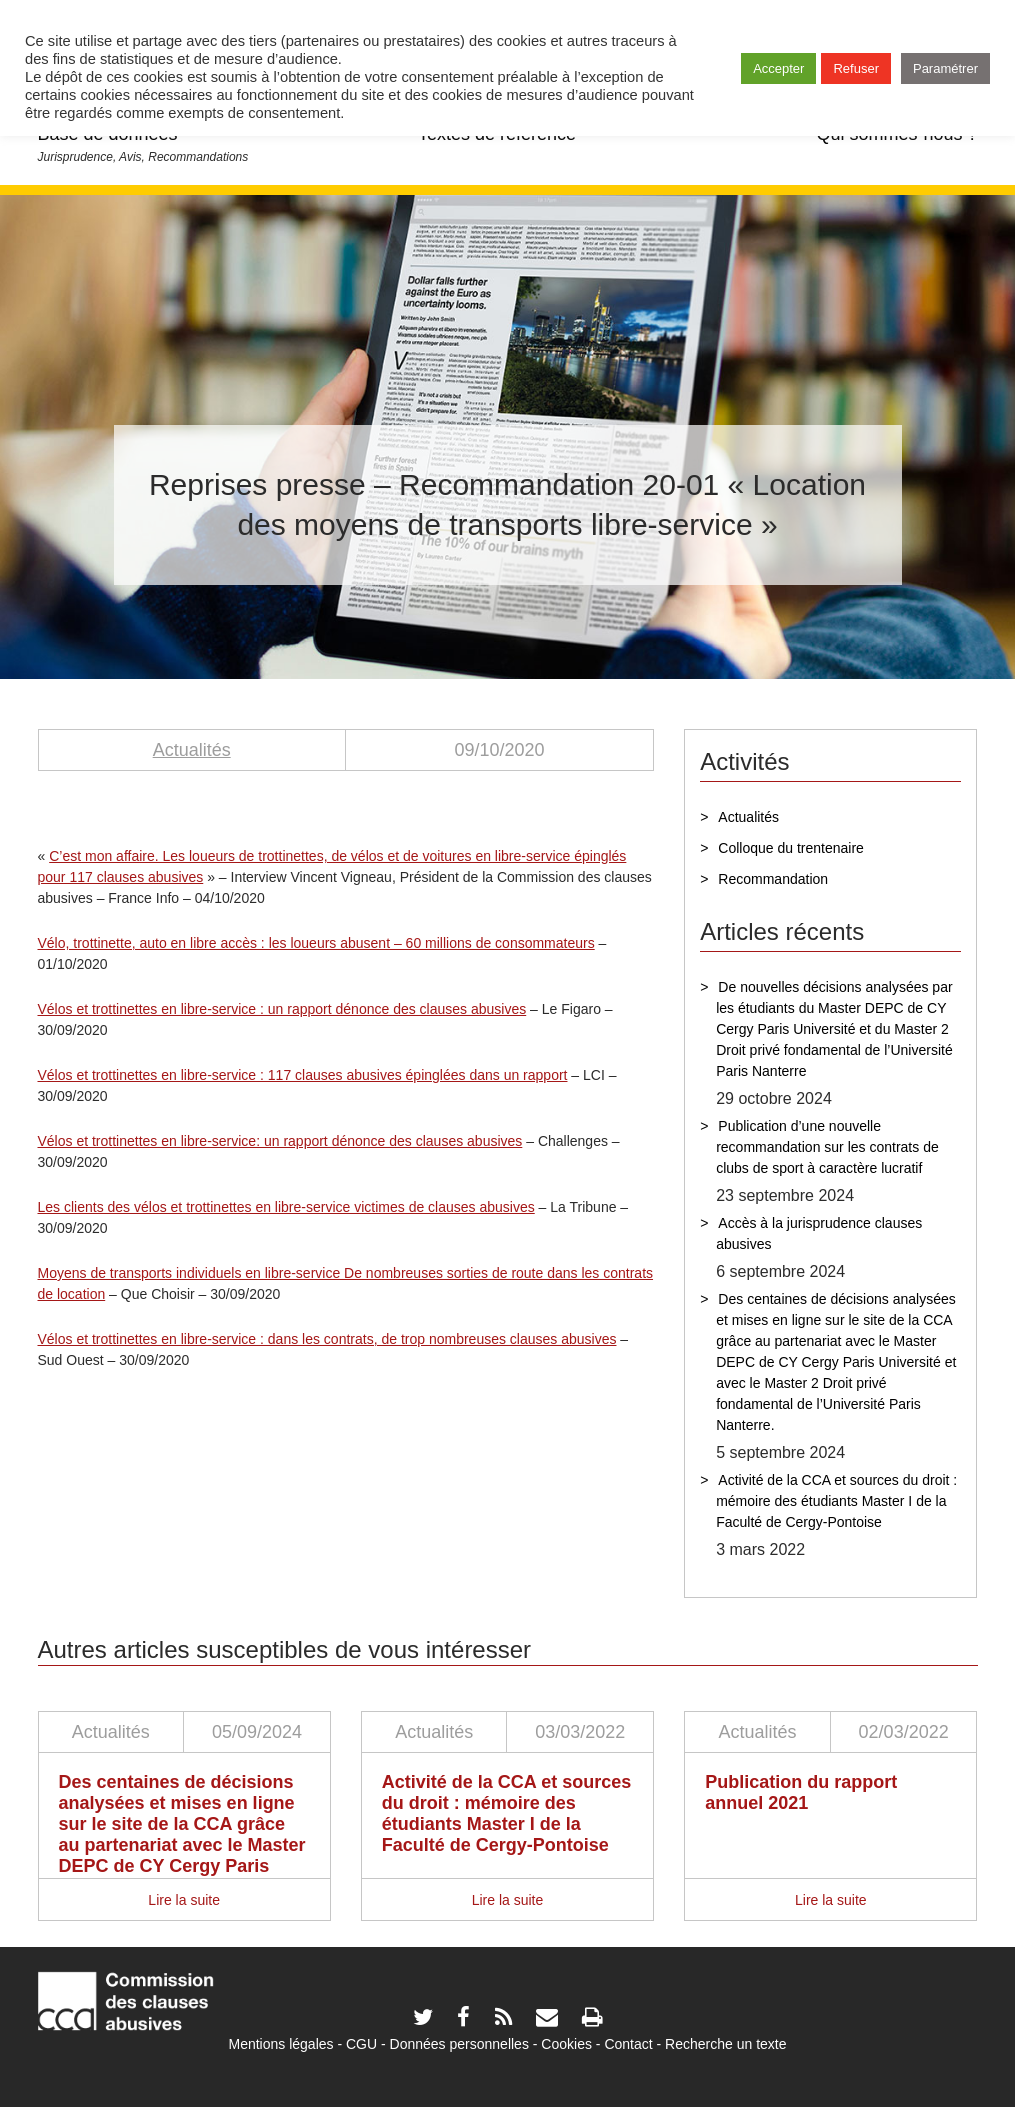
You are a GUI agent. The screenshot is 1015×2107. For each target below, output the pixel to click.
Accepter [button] (778, 68)
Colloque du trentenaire (791, 848)
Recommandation (773, 879)
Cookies (566, 2044)
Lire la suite (184, 1900)
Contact (628, 2044)
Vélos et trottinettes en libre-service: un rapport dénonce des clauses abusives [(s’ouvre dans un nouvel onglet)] (280, 1141)
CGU (361, 2044)
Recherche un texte (725, 2044)
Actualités (192, 750)
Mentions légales (280, 2044)
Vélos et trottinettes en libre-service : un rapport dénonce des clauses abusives (282, 1009)
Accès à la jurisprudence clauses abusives (819, 1233)
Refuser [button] (856, 68)
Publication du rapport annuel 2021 (801, 1792)
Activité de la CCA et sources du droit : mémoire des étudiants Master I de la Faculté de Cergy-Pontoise (836, 1501)
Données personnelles (459, 2044)
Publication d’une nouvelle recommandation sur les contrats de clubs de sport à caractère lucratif (827, 1147)
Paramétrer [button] (945, 68)
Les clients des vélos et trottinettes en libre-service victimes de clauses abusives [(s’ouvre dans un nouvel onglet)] (286, 1207)
